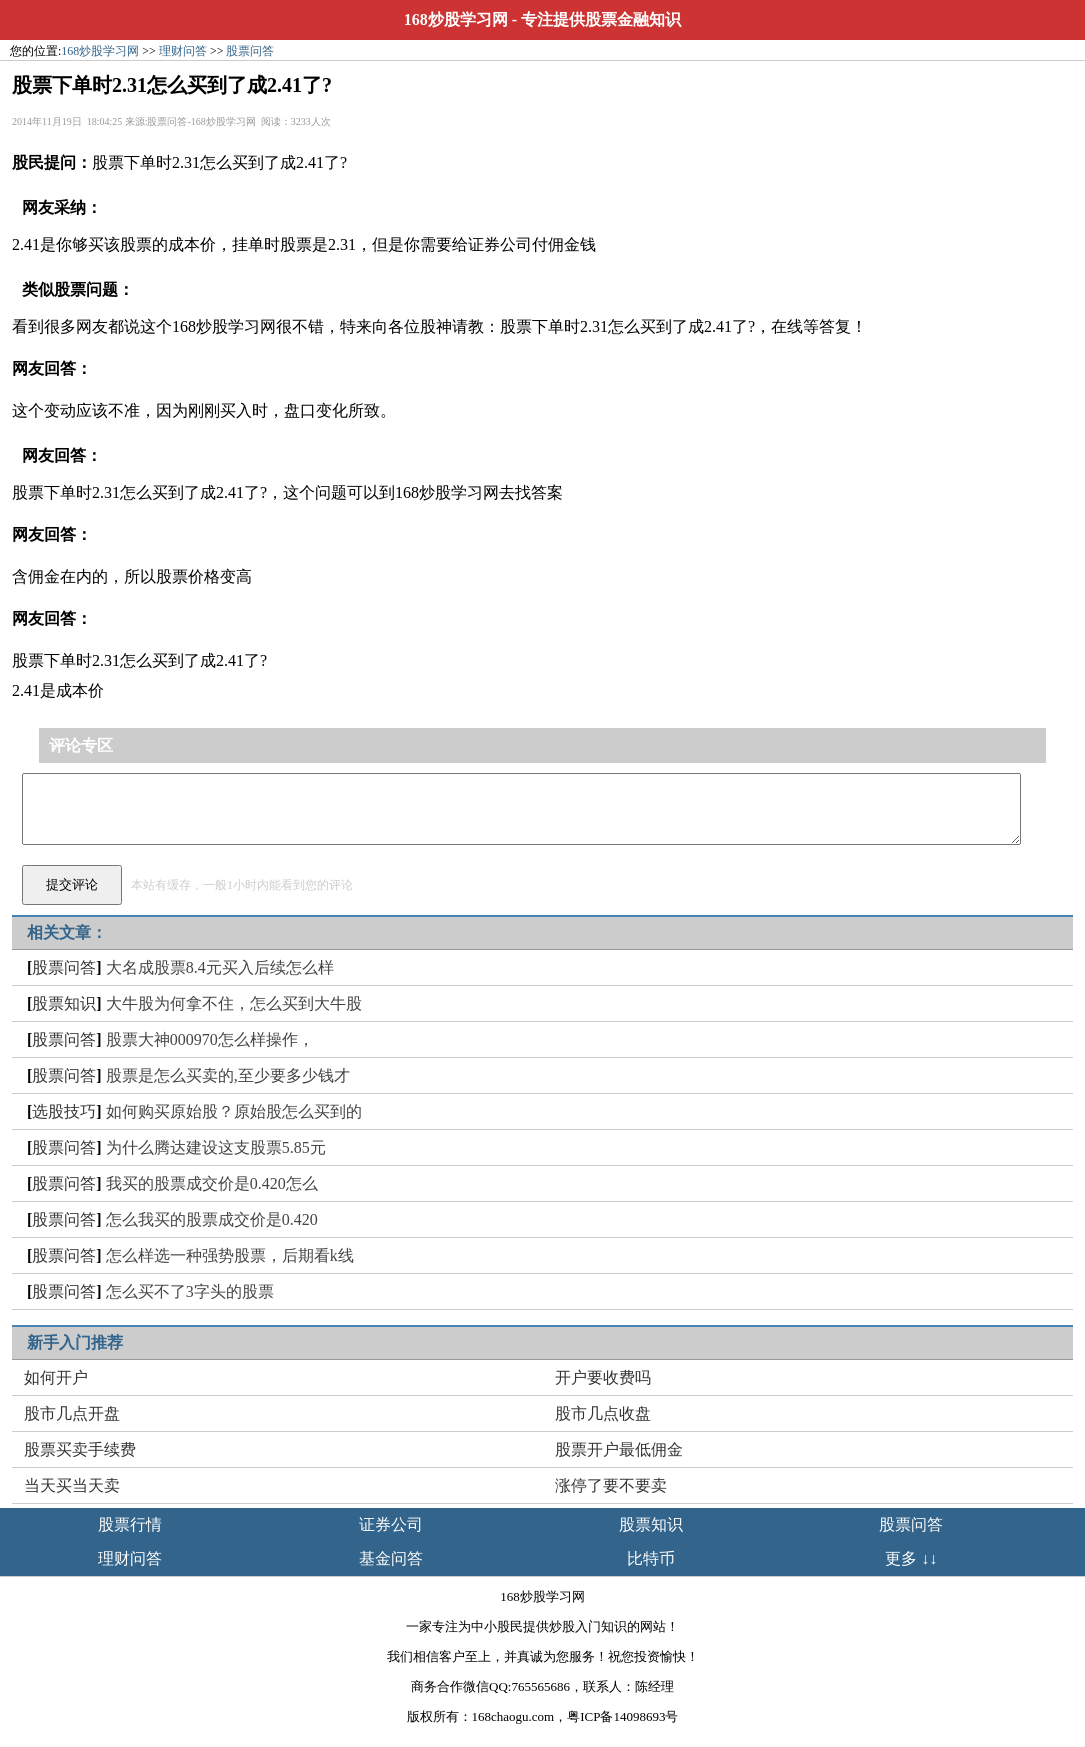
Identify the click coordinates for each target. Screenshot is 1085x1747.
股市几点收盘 (603, 1413)
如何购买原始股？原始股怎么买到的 (234, 1111)
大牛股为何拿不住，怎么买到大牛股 (234, 1003)
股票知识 (64, 1003)
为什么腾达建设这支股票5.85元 (216, 1147)
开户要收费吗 (603, 1377)
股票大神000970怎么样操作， (210, 1039)
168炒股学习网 (456, 19)
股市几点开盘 (72, 1413)
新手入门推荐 (75, 1342)
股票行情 (130, 1524)
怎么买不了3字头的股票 (190, 1291)
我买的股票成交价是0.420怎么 (212, 1183)
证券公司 (391, 1524)
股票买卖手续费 (80, 1449)
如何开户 (56, 1377)
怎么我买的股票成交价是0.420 (212, 1219)
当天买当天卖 (72, 1485)
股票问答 (250, 51)
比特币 (651, 1558)
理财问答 (183, 51)
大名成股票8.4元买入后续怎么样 (220, 967)
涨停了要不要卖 (611, 1485)
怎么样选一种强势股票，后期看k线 (230, 1255)
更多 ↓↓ (911, 1558)
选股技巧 (64, 1111)
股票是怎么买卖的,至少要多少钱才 (228, 1075)
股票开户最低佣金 (619, 1449)
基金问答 (391, 1558)
